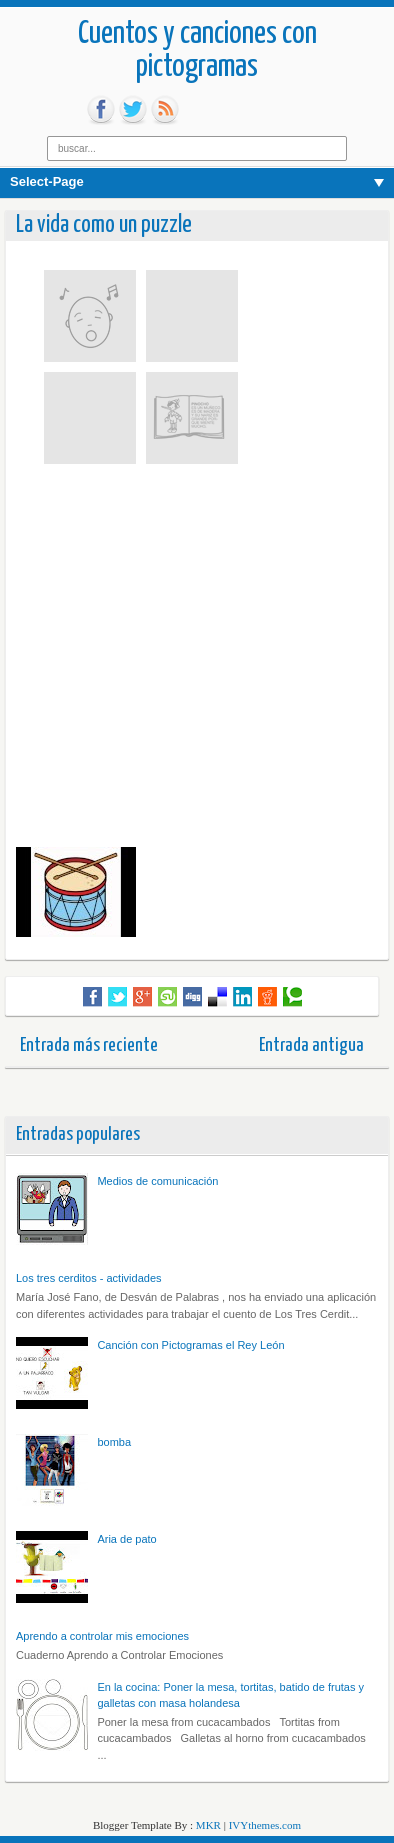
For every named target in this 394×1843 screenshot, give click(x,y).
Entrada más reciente (89, 1045)
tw (133, 110)
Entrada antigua (311, 1045)
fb (101, 110)
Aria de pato (126, 1539)
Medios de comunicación (157, 1181)
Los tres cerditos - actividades (89, 1278)
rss (165, 110)
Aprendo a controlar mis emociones (102, 1636)
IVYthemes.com (265, 1825)
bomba (114, 1442)
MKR (208, 1825)
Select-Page (47, 181)
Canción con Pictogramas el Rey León (190, 1345)
